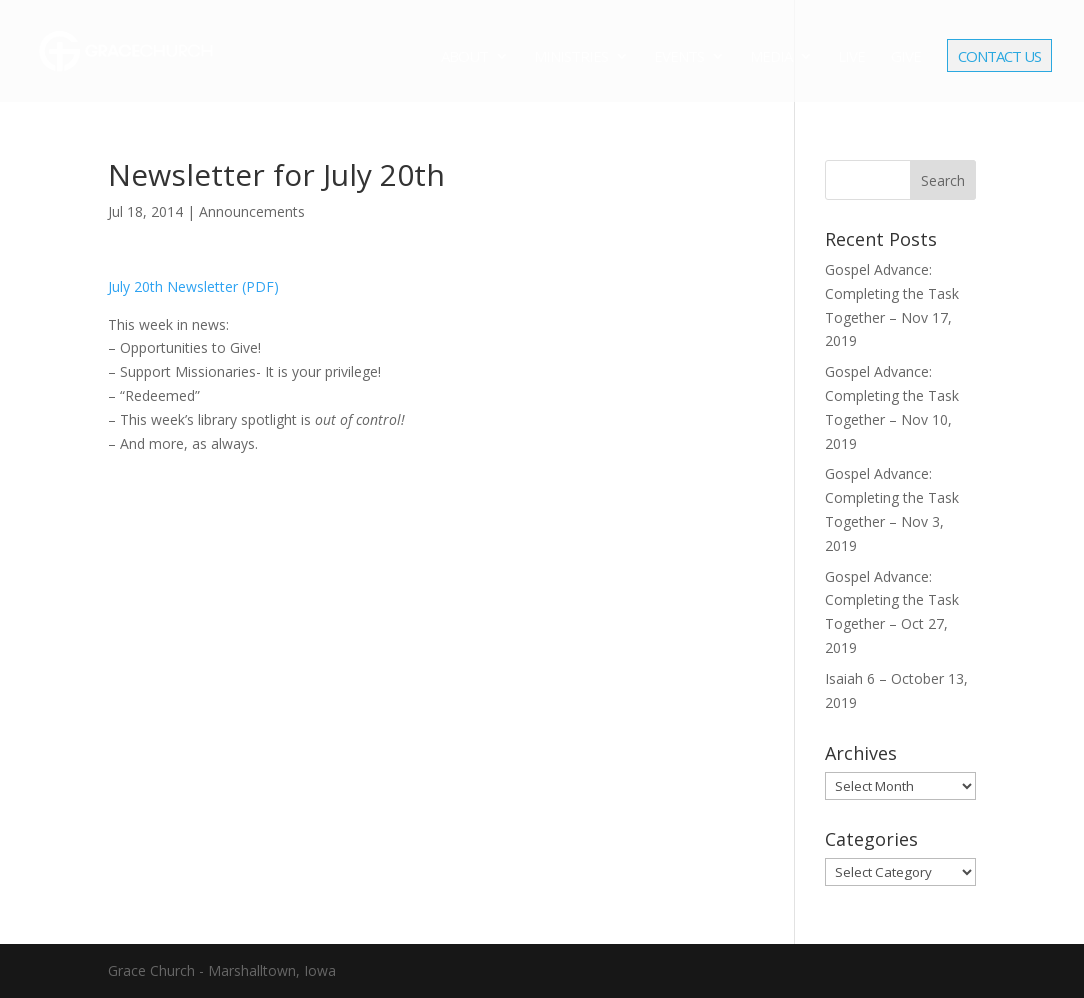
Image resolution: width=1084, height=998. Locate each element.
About (464, 57)
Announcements (252, 211)
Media (771, 57)
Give (906, 57)
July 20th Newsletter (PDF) (193, 286)
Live (851, 57)
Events (679, 57)
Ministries (571, 57)
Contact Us (999, 58)
